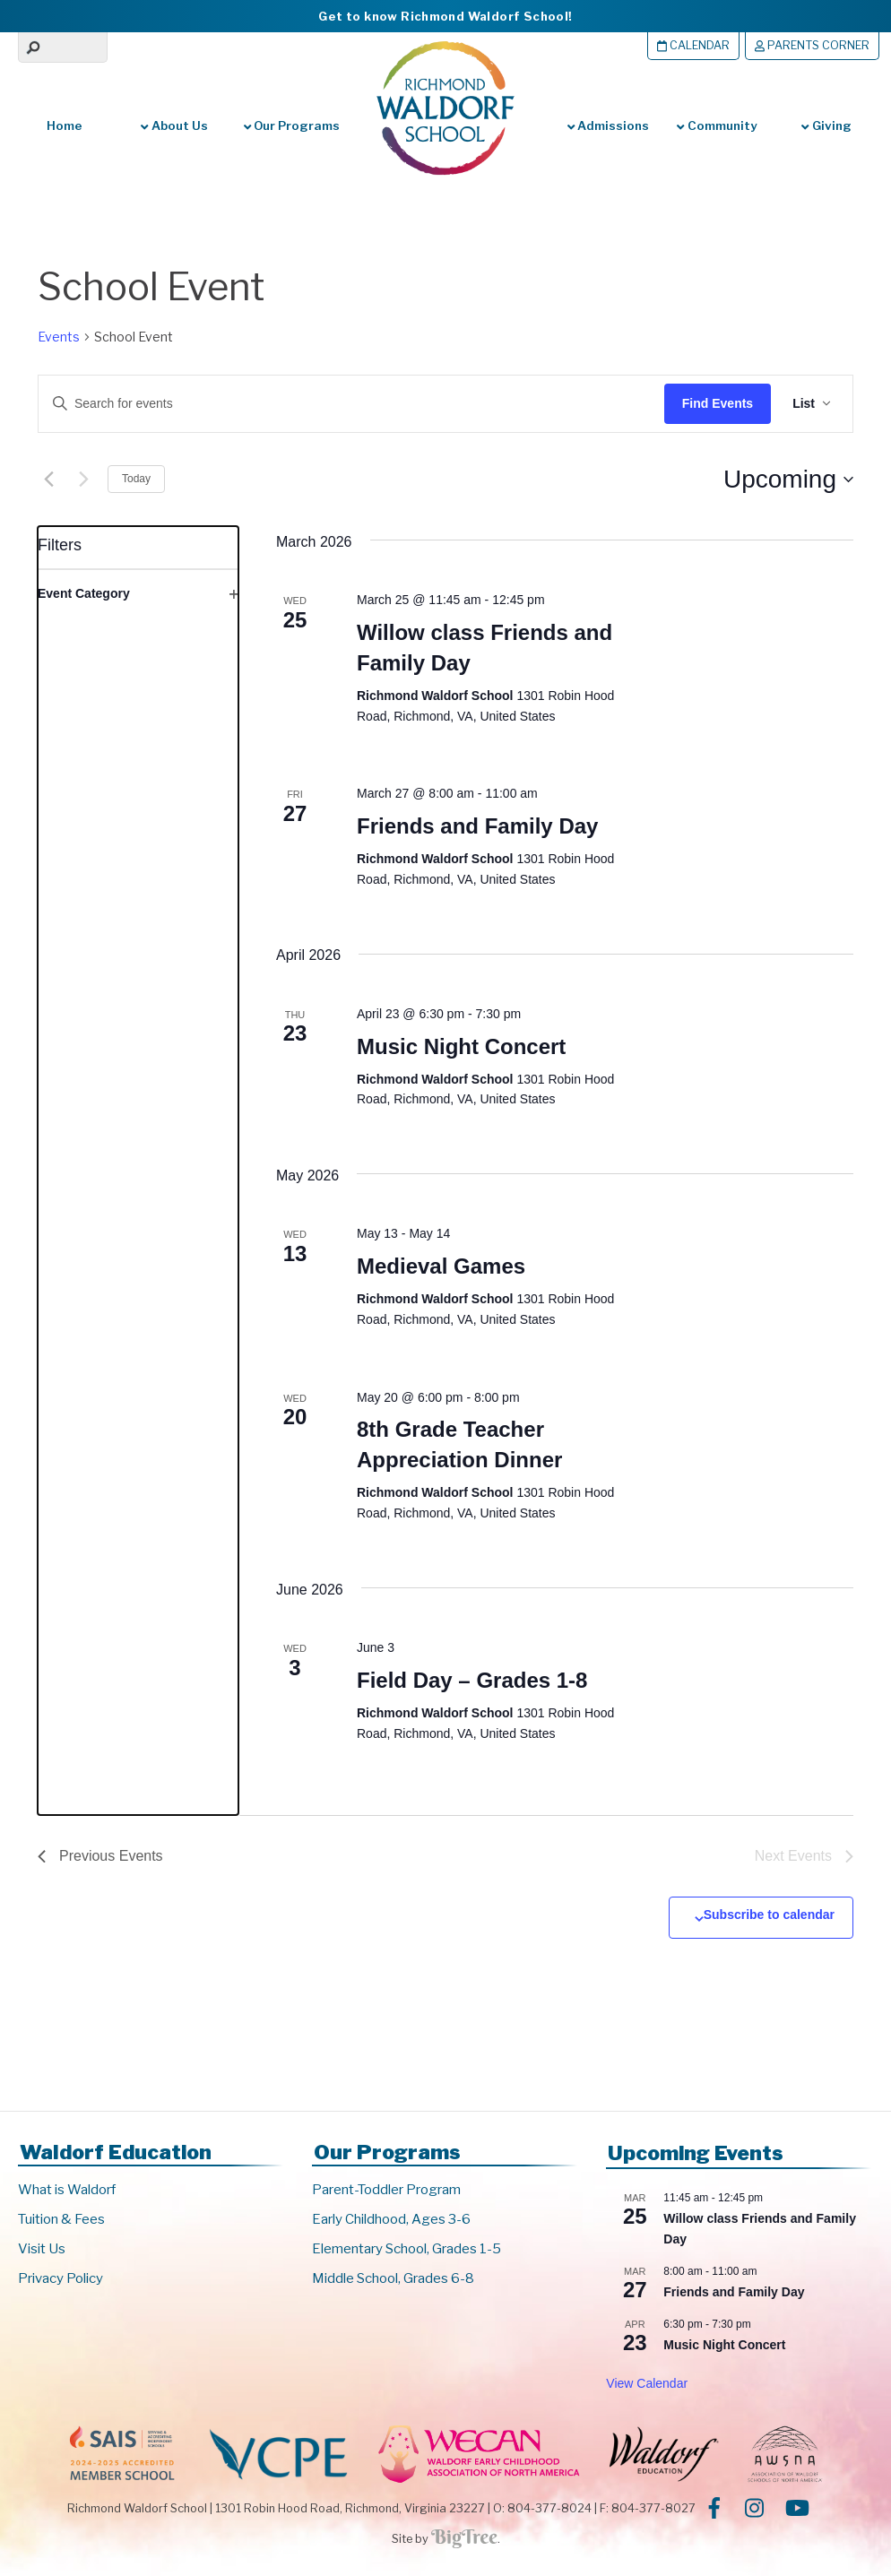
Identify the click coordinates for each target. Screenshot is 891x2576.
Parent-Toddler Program (386, 2190)
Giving (826, 125)
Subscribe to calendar (769, 1914)
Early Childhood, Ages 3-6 (391, 2219)
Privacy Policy (60, 2278)
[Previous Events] (48, 479)
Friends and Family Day (477, 826)
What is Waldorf (67, 2190)
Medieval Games (441, 1266)
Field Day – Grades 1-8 (472, 1680)
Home (64, 125)
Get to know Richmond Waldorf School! (445, 16)
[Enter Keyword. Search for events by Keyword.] (339, 404)
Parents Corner (812, 45)
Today (136, 478)
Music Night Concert (461, 1046)
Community (716, 125)
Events (59, 336)
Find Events (717, 403)
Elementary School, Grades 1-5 (406, 2249)
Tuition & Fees (61, 2219)
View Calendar (647, 2383)
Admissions (608, 125)
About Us (174, 125)
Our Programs (290, 125)
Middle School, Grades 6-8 (393, 2278)
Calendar (693, 45)
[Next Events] (83, 479)
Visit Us (41, 2249)
